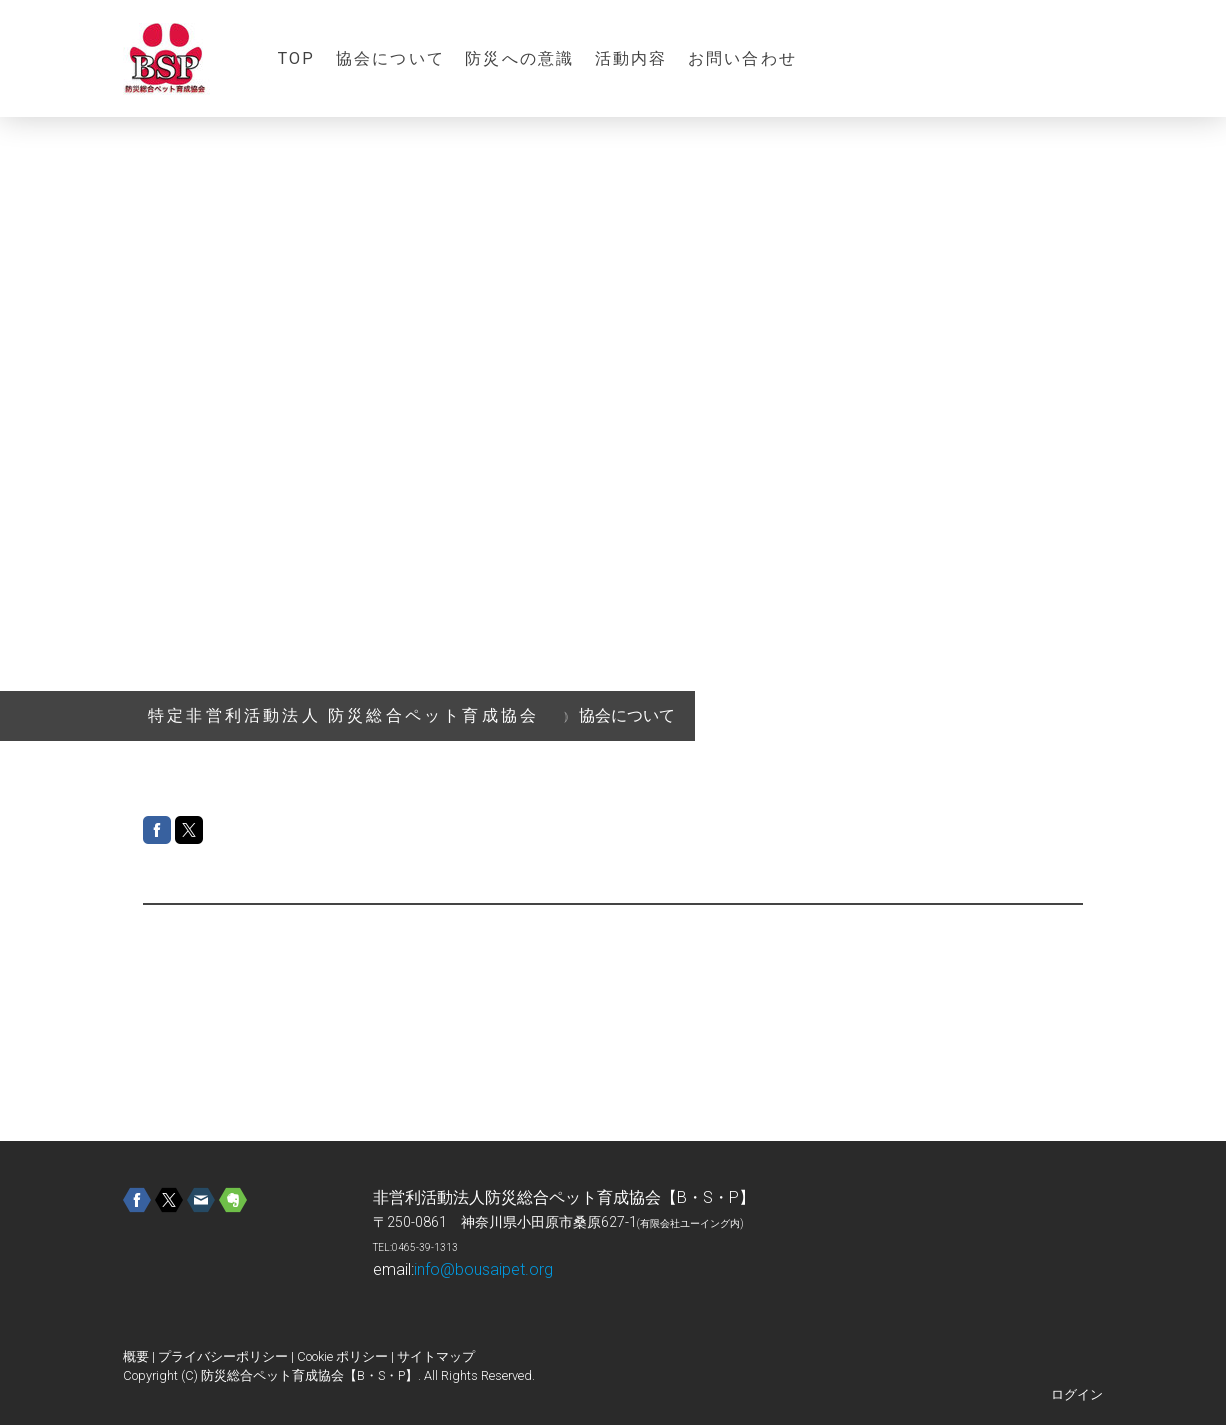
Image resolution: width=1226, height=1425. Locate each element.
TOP (297, 58)
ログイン (1077, 1394)
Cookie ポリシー (342, 1356)
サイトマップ (436, 1356)
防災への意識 (519, 58)
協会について (390, 58)
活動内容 (631, 58)
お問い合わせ (742, 58)
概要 (136, 1356)
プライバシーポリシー (223, 1356)
